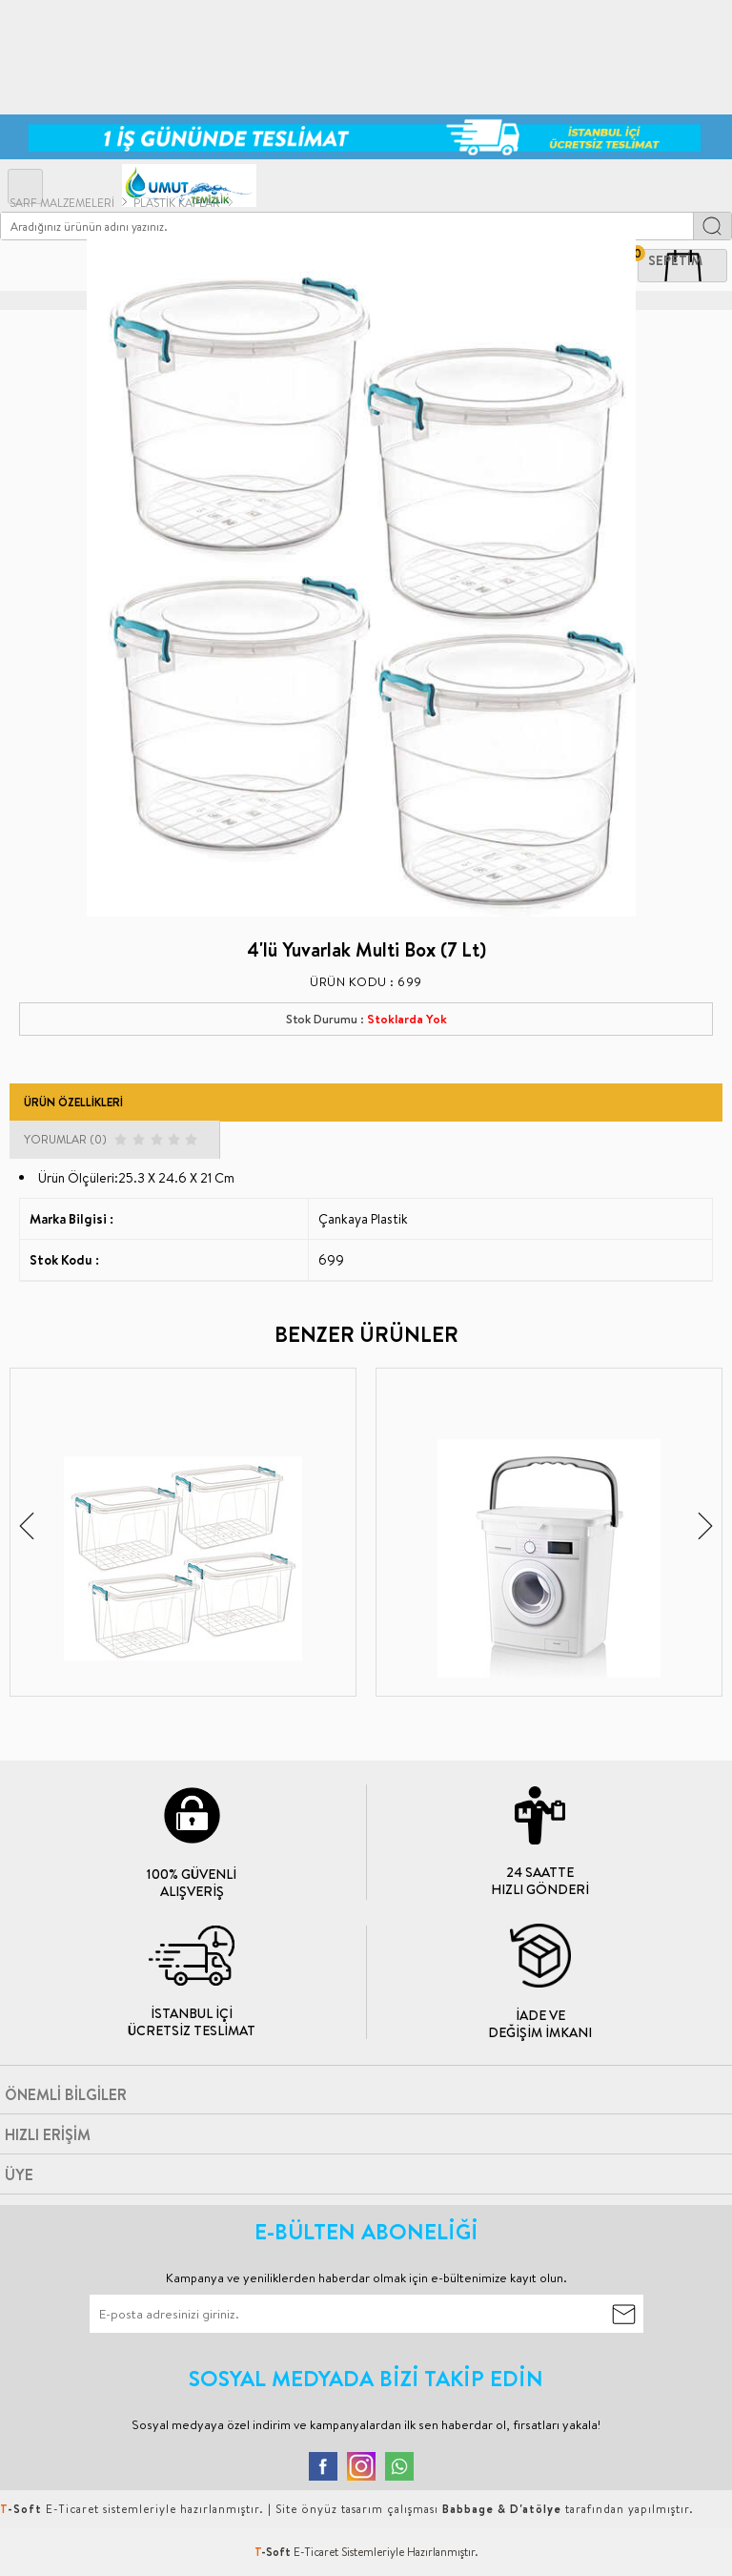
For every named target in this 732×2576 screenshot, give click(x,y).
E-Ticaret (316, 2552)
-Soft (274, 2552)
